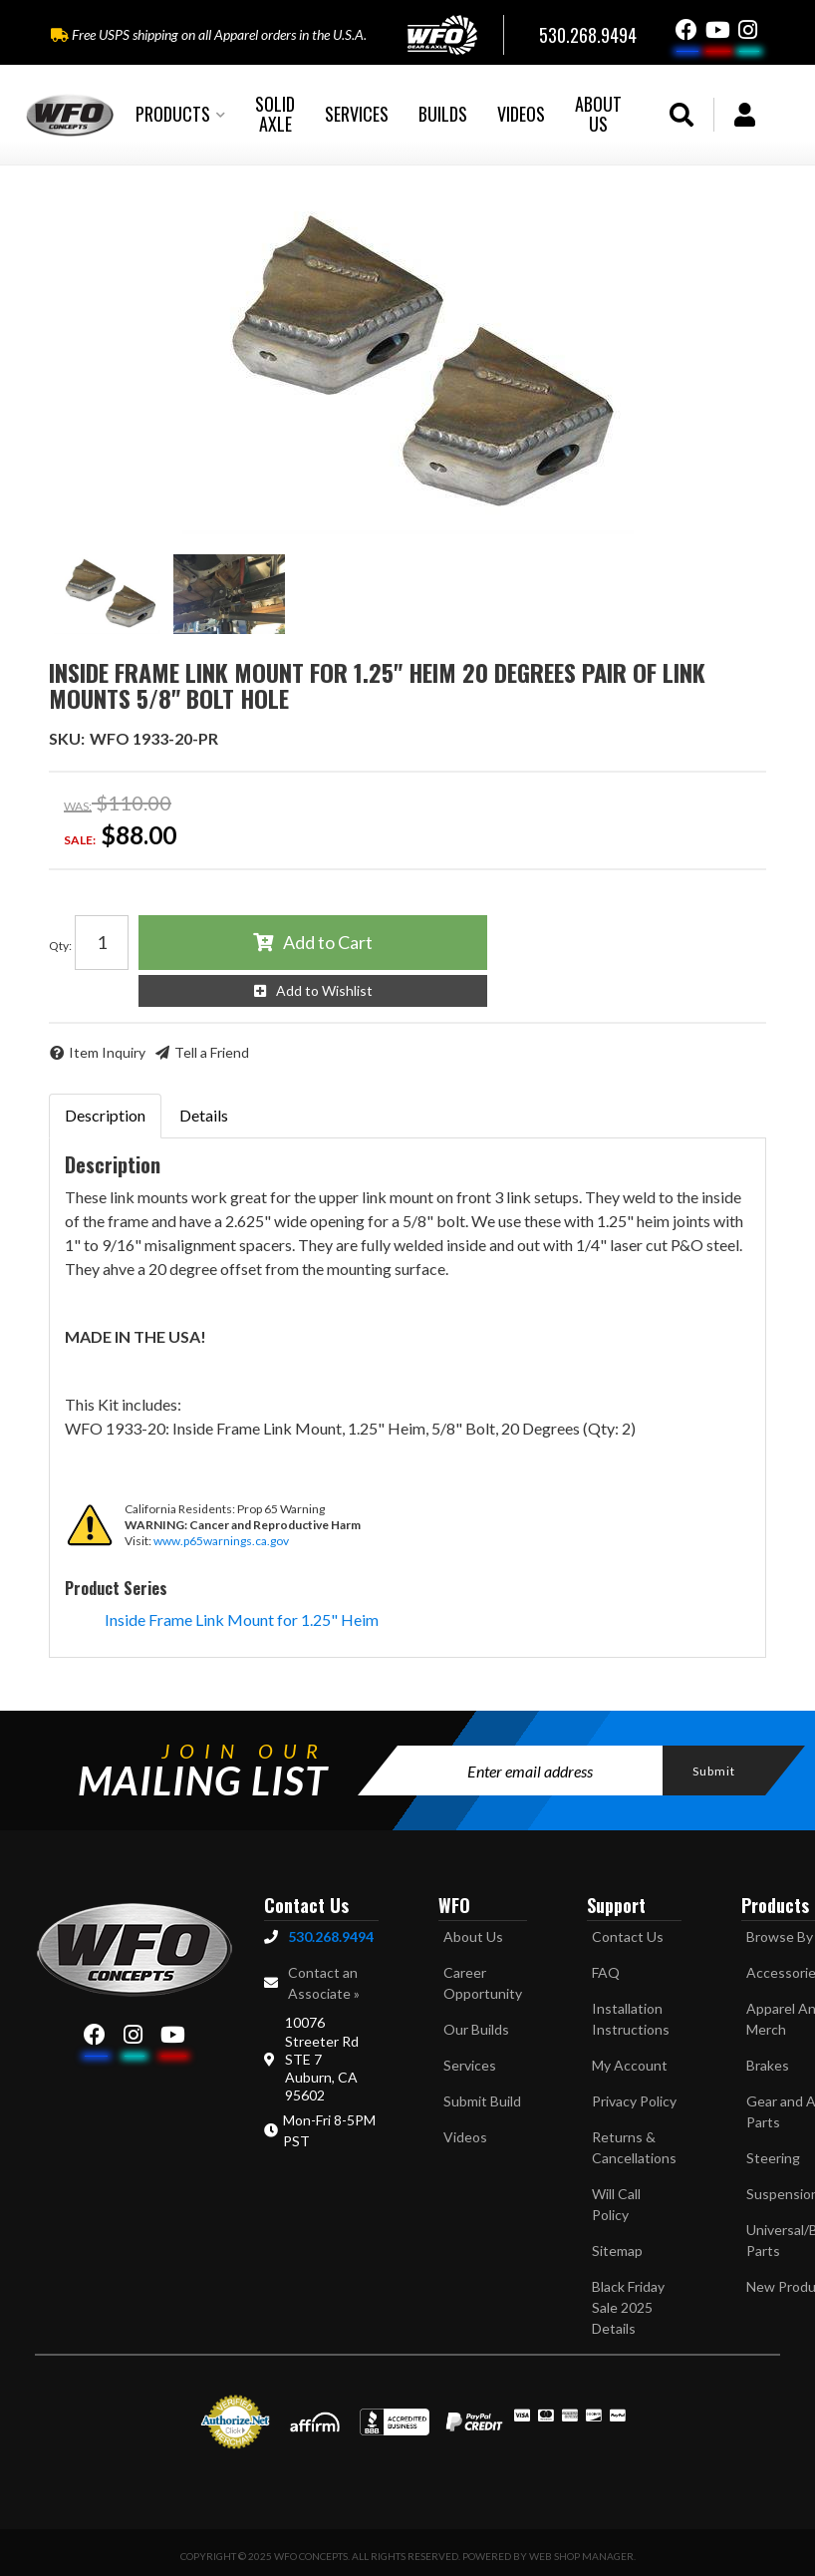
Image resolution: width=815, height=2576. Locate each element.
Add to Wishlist (324, 990)
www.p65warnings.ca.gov (221, 1540)
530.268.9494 (331, 1936)
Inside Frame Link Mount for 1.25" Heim (242, 1619)
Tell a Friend (211, 1052)
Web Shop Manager (581, 2556)
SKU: (67, 738)
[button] (180, 114)
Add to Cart (328, 942)
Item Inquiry (107, 1052)
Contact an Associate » (324, 1983)
